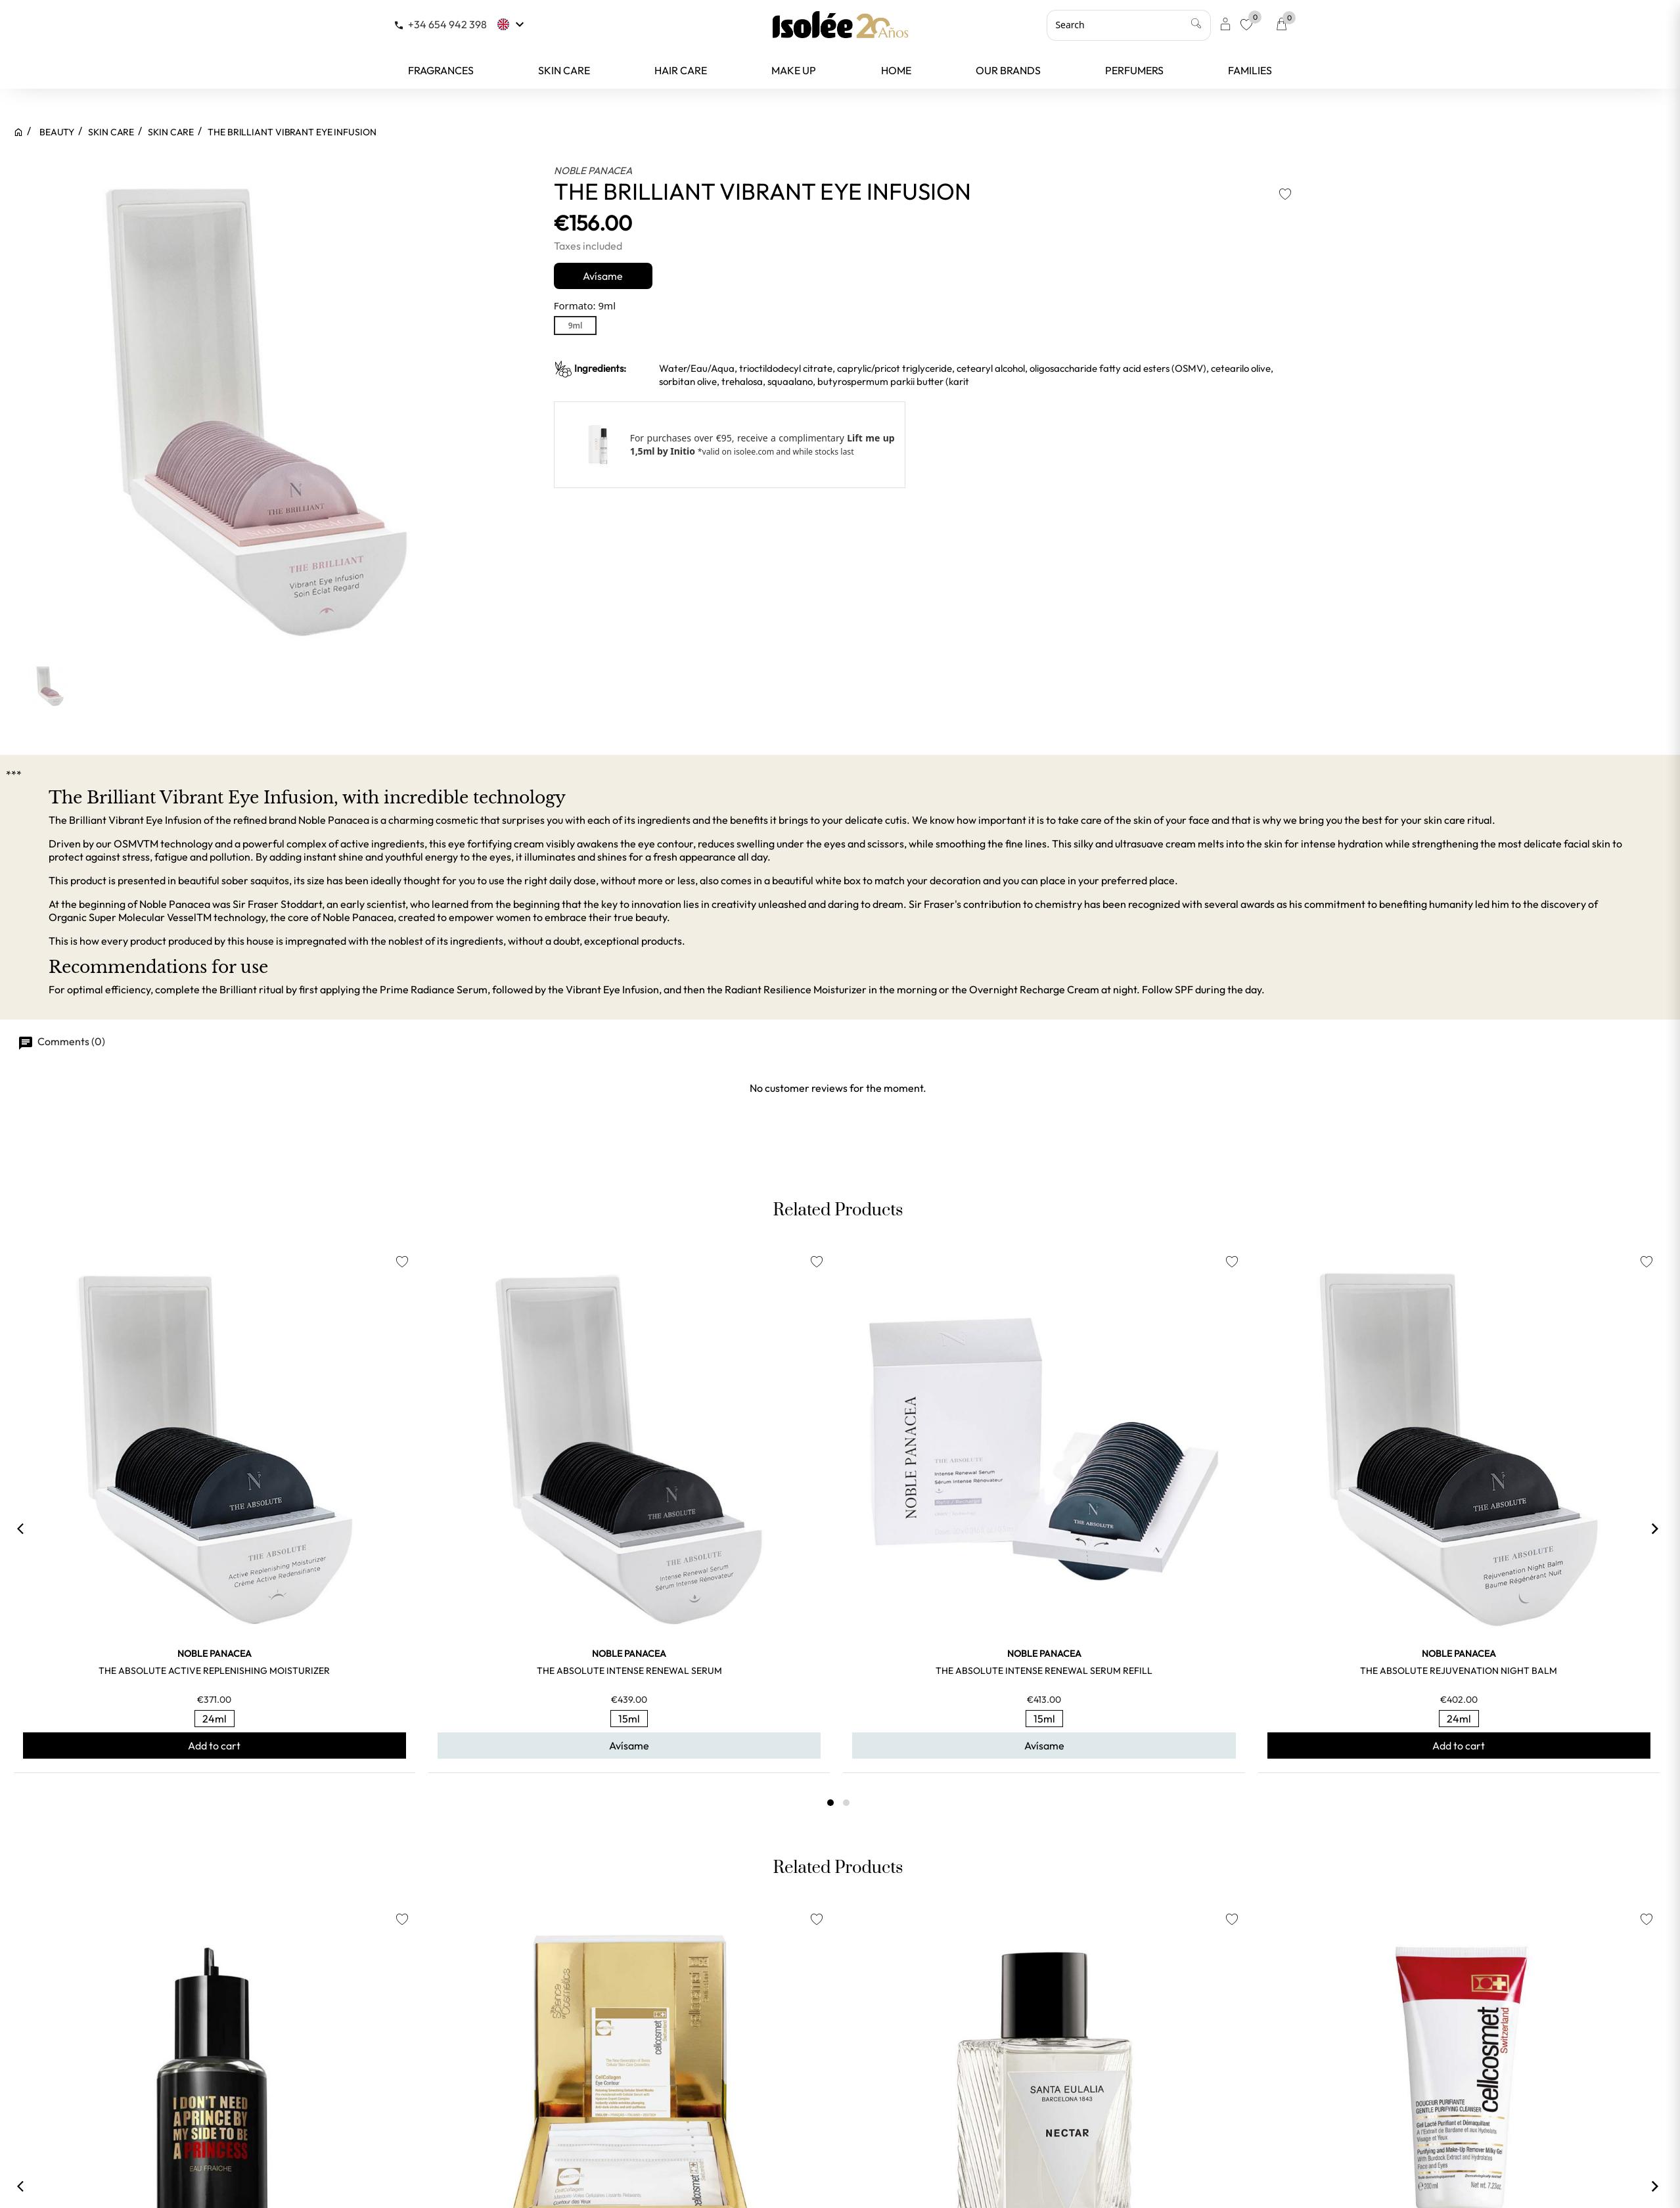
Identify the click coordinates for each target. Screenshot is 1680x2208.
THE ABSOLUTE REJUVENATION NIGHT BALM (1458, 1671)
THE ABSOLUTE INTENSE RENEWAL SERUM (629, 1671)
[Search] (1129, 25)
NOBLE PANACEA (593, 170)
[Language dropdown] (512, 24)
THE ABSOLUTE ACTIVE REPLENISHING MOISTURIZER (214, 1671)
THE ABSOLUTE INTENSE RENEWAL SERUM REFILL (1044, 1671)
